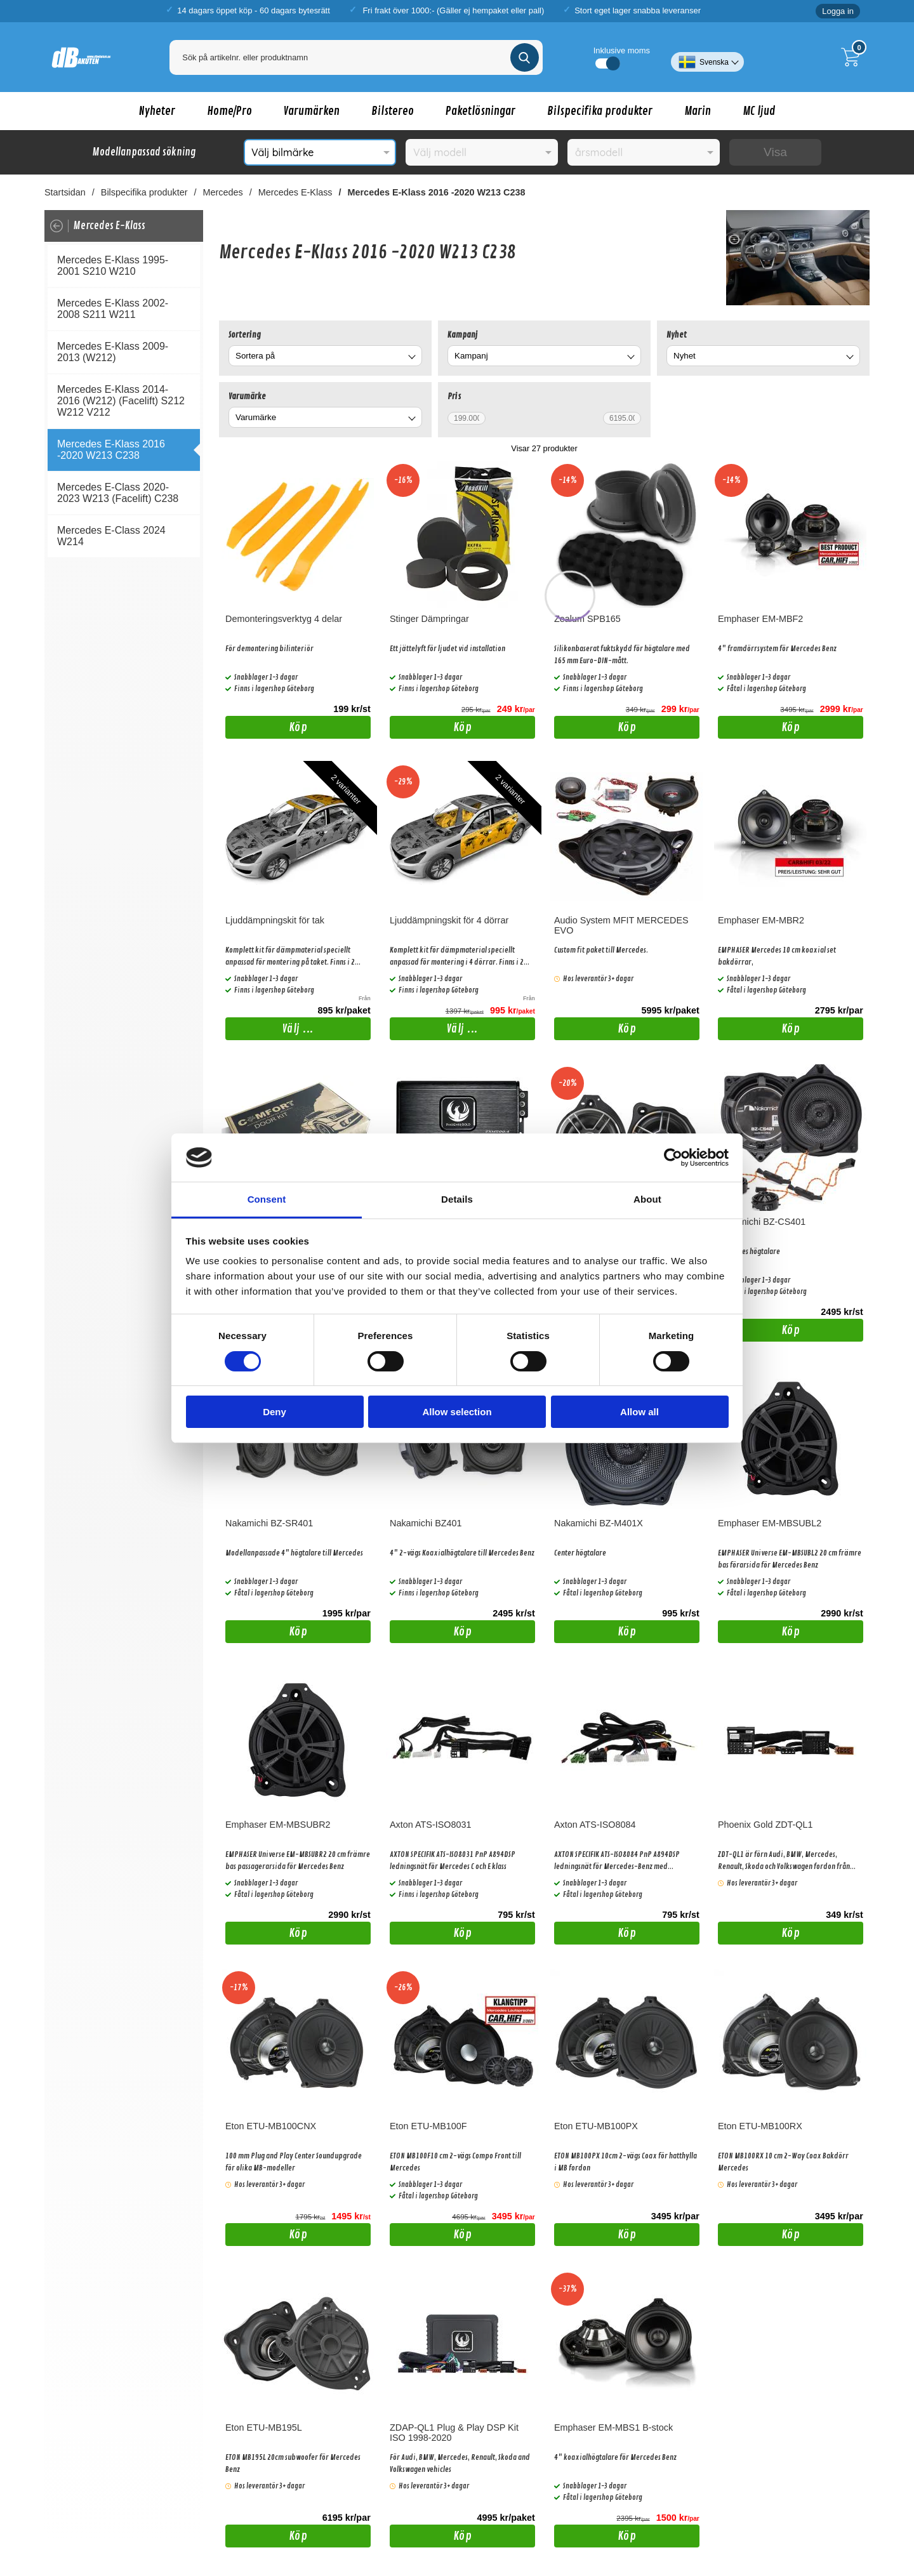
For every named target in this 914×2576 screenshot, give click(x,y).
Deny (274, 1411)
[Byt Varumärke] (410, 419)
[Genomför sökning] (524, 57)
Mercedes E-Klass (295, 192)
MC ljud (759, 111)
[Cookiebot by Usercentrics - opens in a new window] (673, 1157)
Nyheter (157, 111)
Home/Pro (229, 111)
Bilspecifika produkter (599, 111)
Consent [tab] (267, 1199)
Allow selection (456, 1411)
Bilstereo (392, 111)
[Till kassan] (854, 57)
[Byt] (410, 357)
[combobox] (325, 355)
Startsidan (65, 192)
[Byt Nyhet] (848, 357)
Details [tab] (457, 1199)
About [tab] (647, 1199)
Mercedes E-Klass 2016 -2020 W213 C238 (437, 192)
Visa (775, 152)
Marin (697, 111)
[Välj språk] (707, 57)
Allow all (639, 1411)
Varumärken (312, 111)
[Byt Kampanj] (629, 357)
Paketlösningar (480, 111)
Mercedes (223, 192)
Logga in (838, 11)
